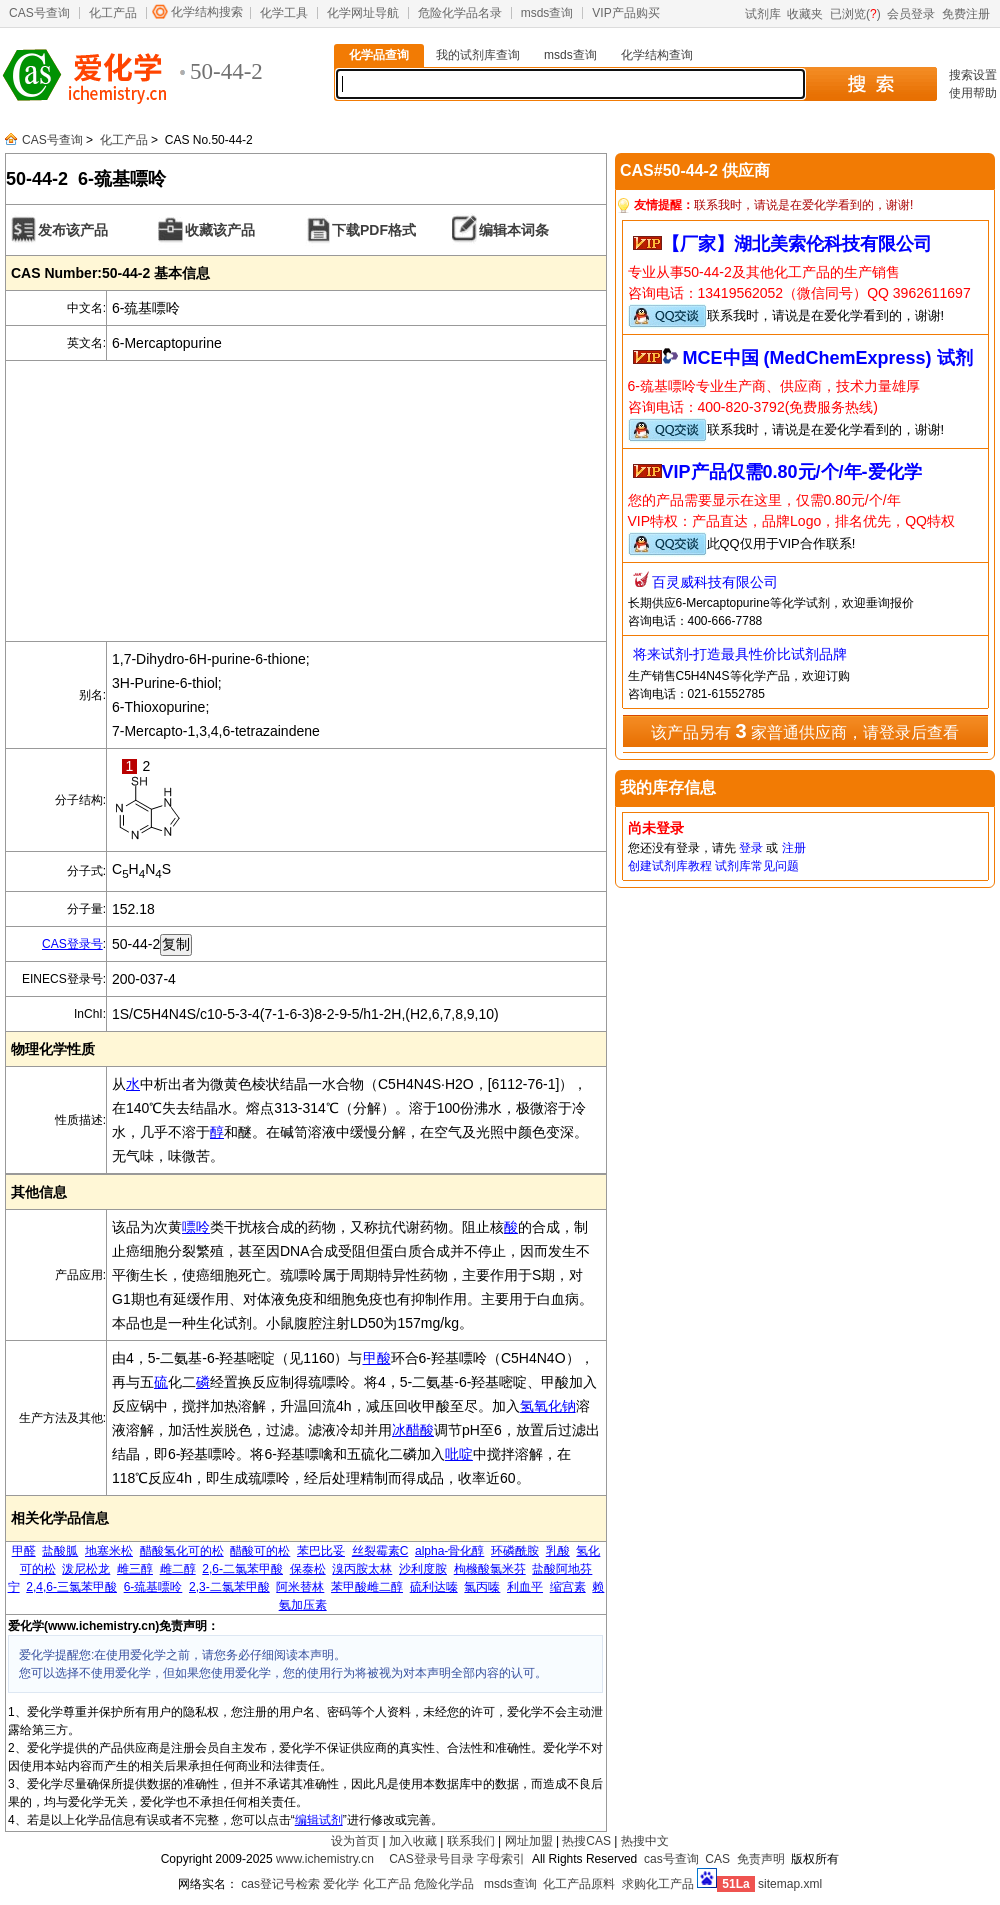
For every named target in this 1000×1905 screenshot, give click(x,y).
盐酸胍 (60, 1551)
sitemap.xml (790, 1884)
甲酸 (377, 1358)
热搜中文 (645, 1841)
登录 (751, 848)
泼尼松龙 (86, 1569)
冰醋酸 (413, 1430)
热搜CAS (586, 1841)
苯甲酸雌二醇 (367, 1587)
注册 (794, 848)
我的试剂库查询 (478, 55)
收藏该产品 (220, 230)
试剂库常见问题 (757, 866)
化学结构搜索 (207, 12)
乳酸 (558, 1551)
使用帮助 (973, 93)
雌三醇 (135, 1569)
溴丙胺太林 (362, 1569)
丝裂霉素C (380, 1551)
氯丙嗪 (482, 1587)
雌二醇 (178, 1569)
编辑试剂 (319, 1820)
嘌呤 (196, 1227)
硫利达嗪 (434, 1587)
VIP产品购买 (625, 13)
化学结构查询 (657, 55)
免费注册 (966, 14)
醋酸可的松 (260, 1551)
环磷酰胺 (515, 1551)
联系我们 (471, 1841)
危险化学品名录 (460, 13)
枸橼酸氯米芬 (490, 1569)
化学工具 (284, 13)
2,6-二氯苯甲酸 (242, 1569)
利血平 (525, 1587)
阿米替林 (300, 1587)
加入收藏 (413, 1841)
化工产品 (113, 13)
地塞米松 (109, 1551)
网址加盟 (529, 1841)
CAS (717, 1859)
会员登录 (911, 14)
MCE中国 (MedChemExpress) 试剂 (828, 358)
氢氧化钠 (548, 1406)
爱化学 (341, 1884)
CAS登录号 (72, 944)
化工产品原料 (579, 1884)
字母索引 (501, 1859)
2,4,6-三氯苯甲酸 (71, 1587)
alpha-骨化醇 (449, 1551)
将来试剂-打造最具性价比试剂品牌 (740, 654)
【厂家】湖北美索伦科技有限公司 (797, 244)
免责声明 (761, 1859)
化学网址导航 (363, 13)
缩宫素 (568, 1587)
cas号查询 (671, 1859)
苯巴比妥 (321, 1551)
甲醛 (24, 1551)
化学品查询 (379, 55)
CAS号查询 (39, 13)
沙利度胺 (423, 1569)
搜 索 (870, 84)
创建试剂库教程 (670, 866)
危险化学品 (444, 1884)
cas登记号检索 (280, 1884)
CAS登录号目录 (431, 1859)
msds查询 (547, 13)
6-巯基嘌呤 (153, 1587)
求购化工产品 (658, 1884)
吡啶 (459, 1454)
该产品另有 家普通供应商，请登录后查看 (805, 731)
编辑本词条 (514, 230)
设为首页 (355, 1841)
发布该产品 (73, 230)
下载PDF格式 (374, 230)
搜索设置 (973, 75)
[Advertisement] (306, 501)
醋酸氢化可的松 (182, 1551)
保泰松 (308, 1569)
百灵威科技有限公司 (715, 582)
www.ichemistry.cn (325, 1859)
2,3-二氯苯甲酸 (229, 1587)
